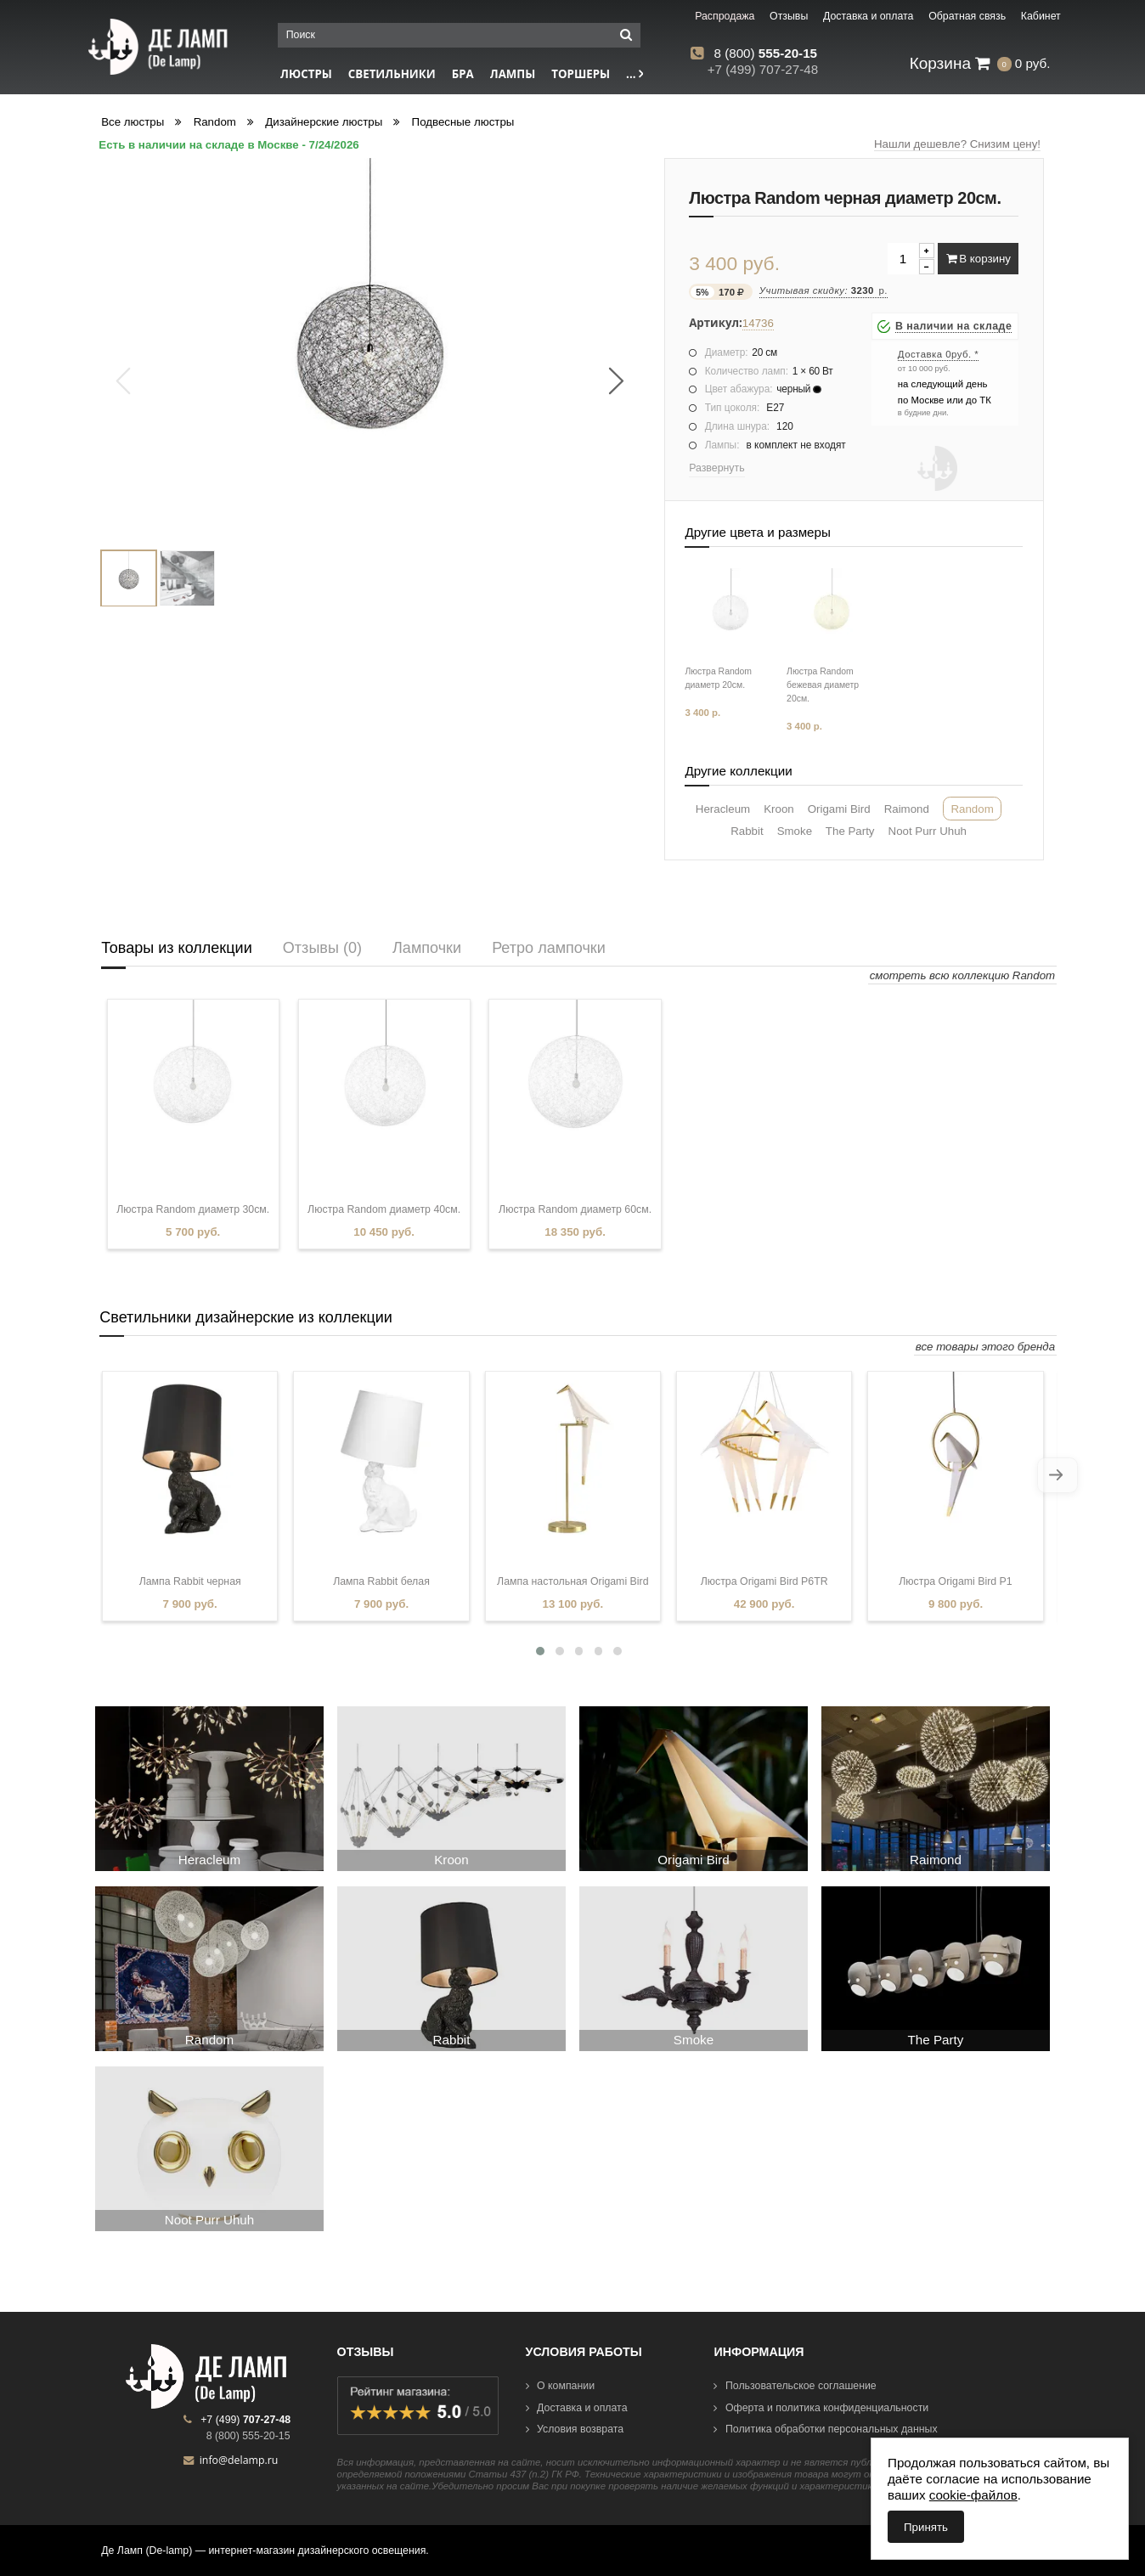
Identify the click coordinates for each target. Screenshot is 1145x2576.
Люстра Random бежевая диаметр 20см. (823, 685)
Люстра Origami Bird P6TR (764, 1581)
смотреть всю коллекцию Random (962, 975)
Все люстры (132, 122)
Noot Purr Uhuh (927, 831)
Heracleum (723, 809)
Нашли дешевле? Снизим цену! (957, 144)
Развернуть (716, 468)
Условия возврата (575, 2429)
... (634, 74)
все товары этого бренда (985, 1346)
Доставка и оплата (577, 2408)
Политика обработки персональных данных (825, 2429)
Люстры (306, 74)
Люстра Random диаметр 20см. (718, 678)
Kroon (778, 809)
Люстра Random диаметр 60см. (575, 1209)
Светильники (392, 74)
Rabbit (746, 831)
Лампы (513, 74)
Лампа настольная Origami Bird (572, 1581)
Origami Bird (839, 809)
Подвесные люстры (463, 122)
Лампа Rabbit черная (190, 1581)
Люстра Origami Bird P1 (955, 1581)
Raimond (906, 809)
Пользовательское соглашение (795, 2386)
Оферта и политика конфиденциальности (821, 2408)
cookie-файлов (973, 2495)
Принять (926, 2527)
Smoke (794, 831)
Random (215, 122)
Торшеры (580, 74)
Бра (463, 74)
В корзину (978, 258)
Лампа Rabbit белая (381, 1581)
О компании (560, 2386)
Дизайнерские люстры (323, 122)
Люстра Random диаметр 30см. (192, 1209)
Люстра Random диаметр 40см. (383, 1209)
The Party (850, 831)
